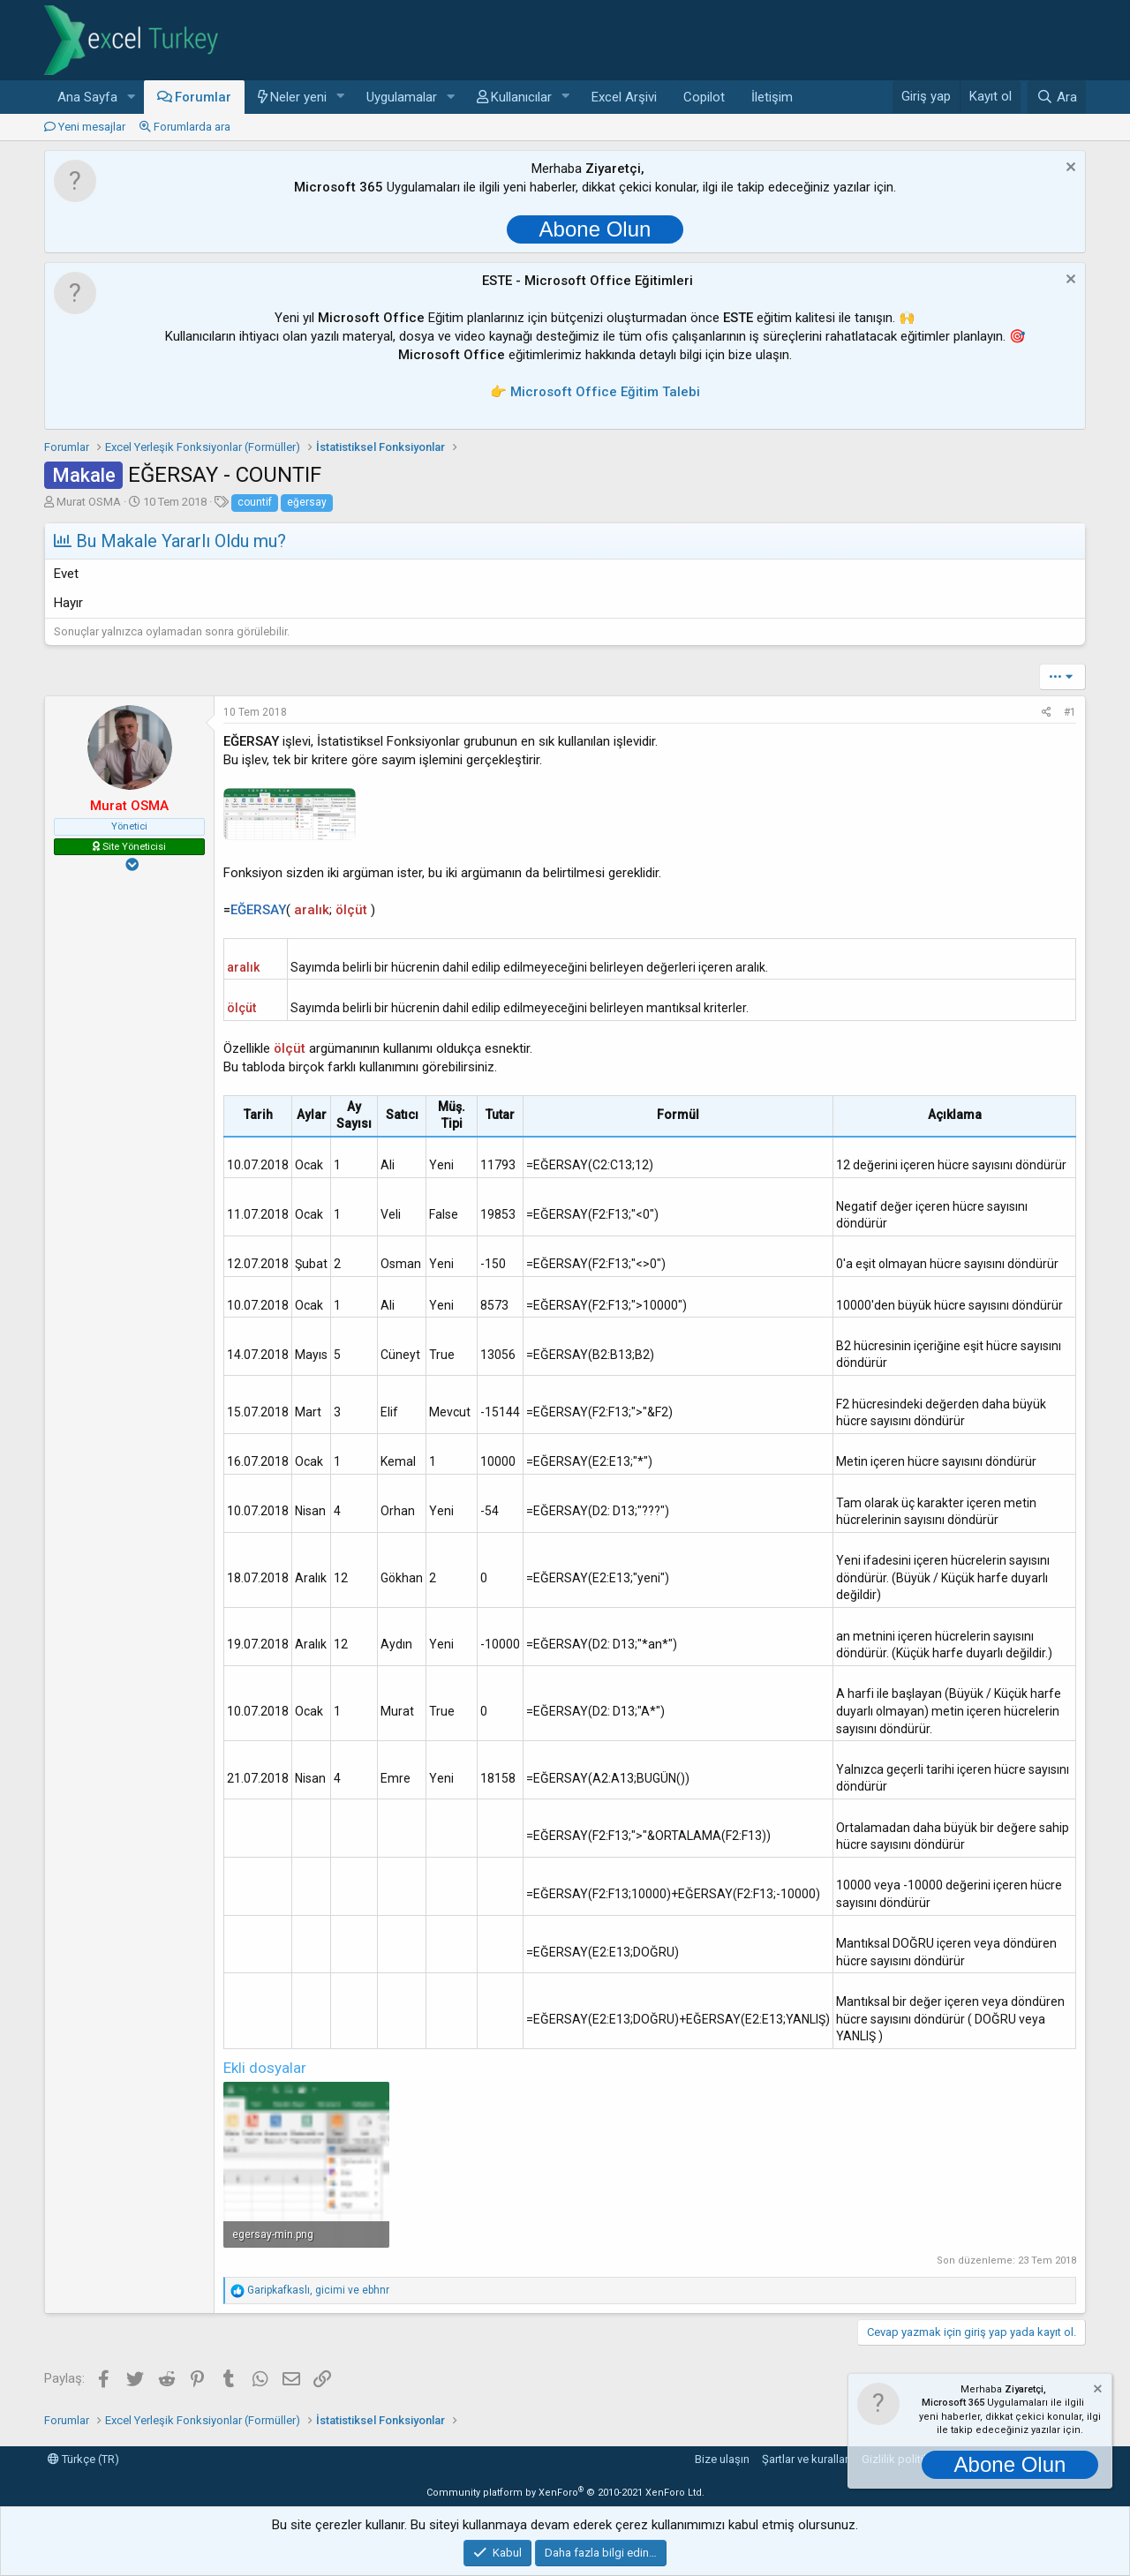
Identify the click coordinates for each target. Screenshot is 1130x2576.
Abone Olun (595, 229)
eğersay (307, 502)
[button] (131, 97)
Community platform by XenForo (565, 2492)
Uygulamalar (401, 97)
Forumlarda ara (192, 126)
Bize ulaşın (722, 2459)
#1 (1070, 712)
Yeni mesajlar (91, 126)
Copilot (704, 97)
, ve (318, 2290)
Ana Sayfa (87, 97)
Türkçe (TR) (83, 2459)
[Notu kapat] (1068, 169)
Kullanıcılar (521, 97)
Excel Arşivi (624, 97)
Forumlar (203, 97)
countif (254, 502)
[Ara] (1057, 97)
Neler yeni (298, 97)
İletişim (772, 97)
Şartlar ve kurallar (805, 2459)
